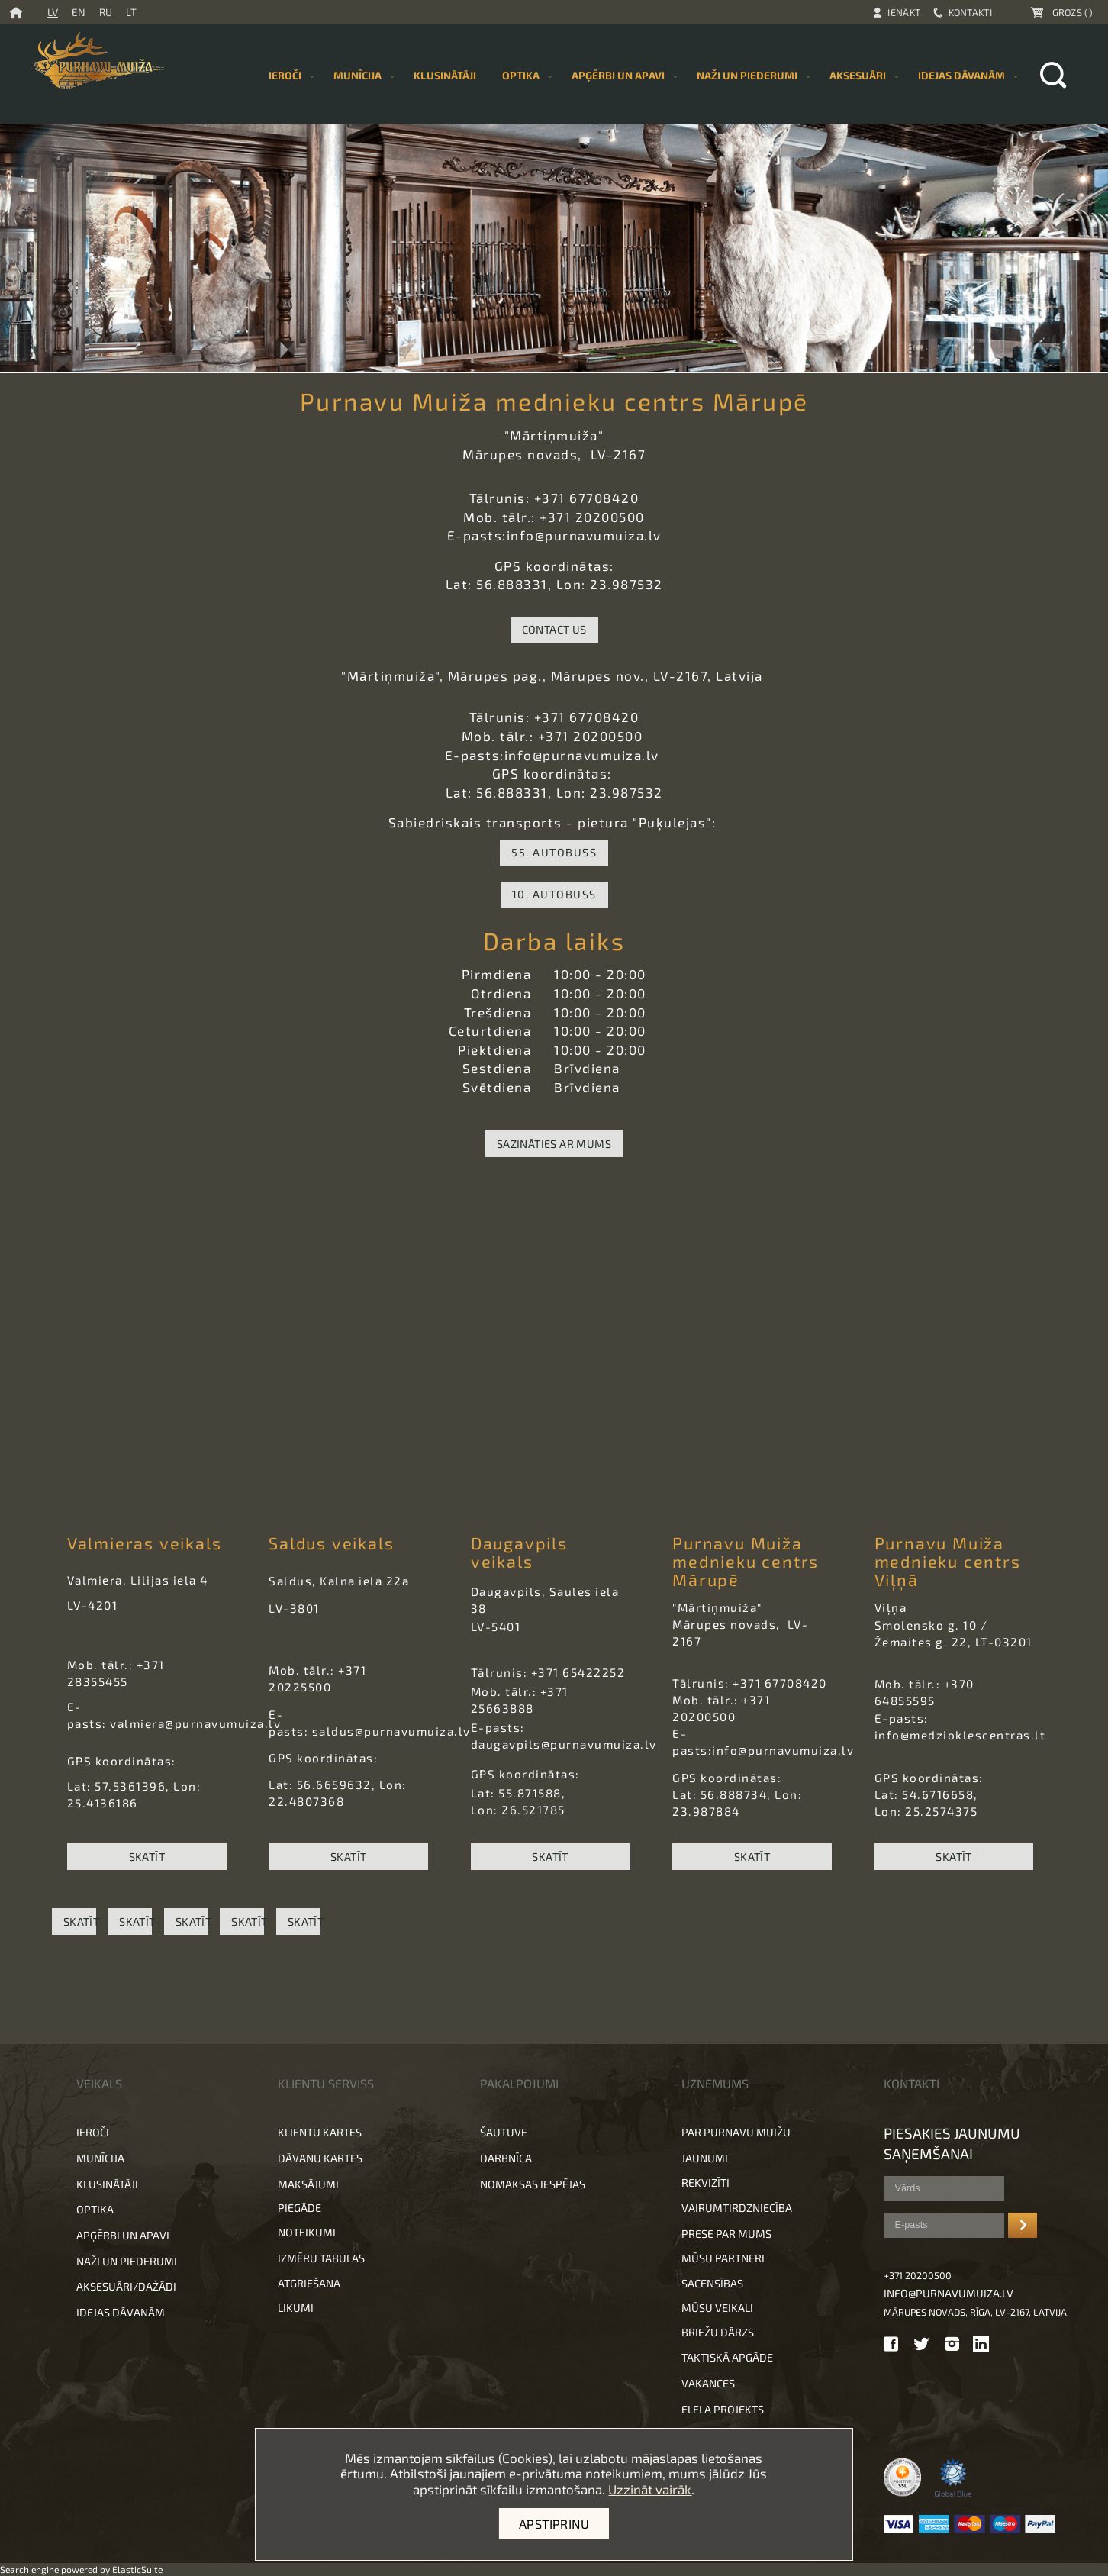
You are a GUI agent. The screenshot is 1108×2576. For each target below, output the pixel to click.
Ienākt (903, 12)
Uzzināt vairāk (649, 2489)
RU (105, 11)
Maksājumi (308, 2184)
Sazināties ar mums (554, 1143)
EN (78, 11)
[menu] (639, 75)
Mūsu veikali (717, 2307)
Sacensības (712, 2283)
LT (131, 11)
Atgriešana (309, 2283)
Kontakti (970, 12)
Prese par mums (726, 2233)
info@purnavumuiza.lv (948, 2293)
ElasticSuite (137, 2569)
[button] (554, 2009)
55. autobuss (554, 852)
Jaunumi (704, 2158)
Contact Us (554, 629)
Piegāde (299, 2207)
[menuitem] (444, 75)
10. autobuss (554, 894)
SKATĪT (147, 1856)
